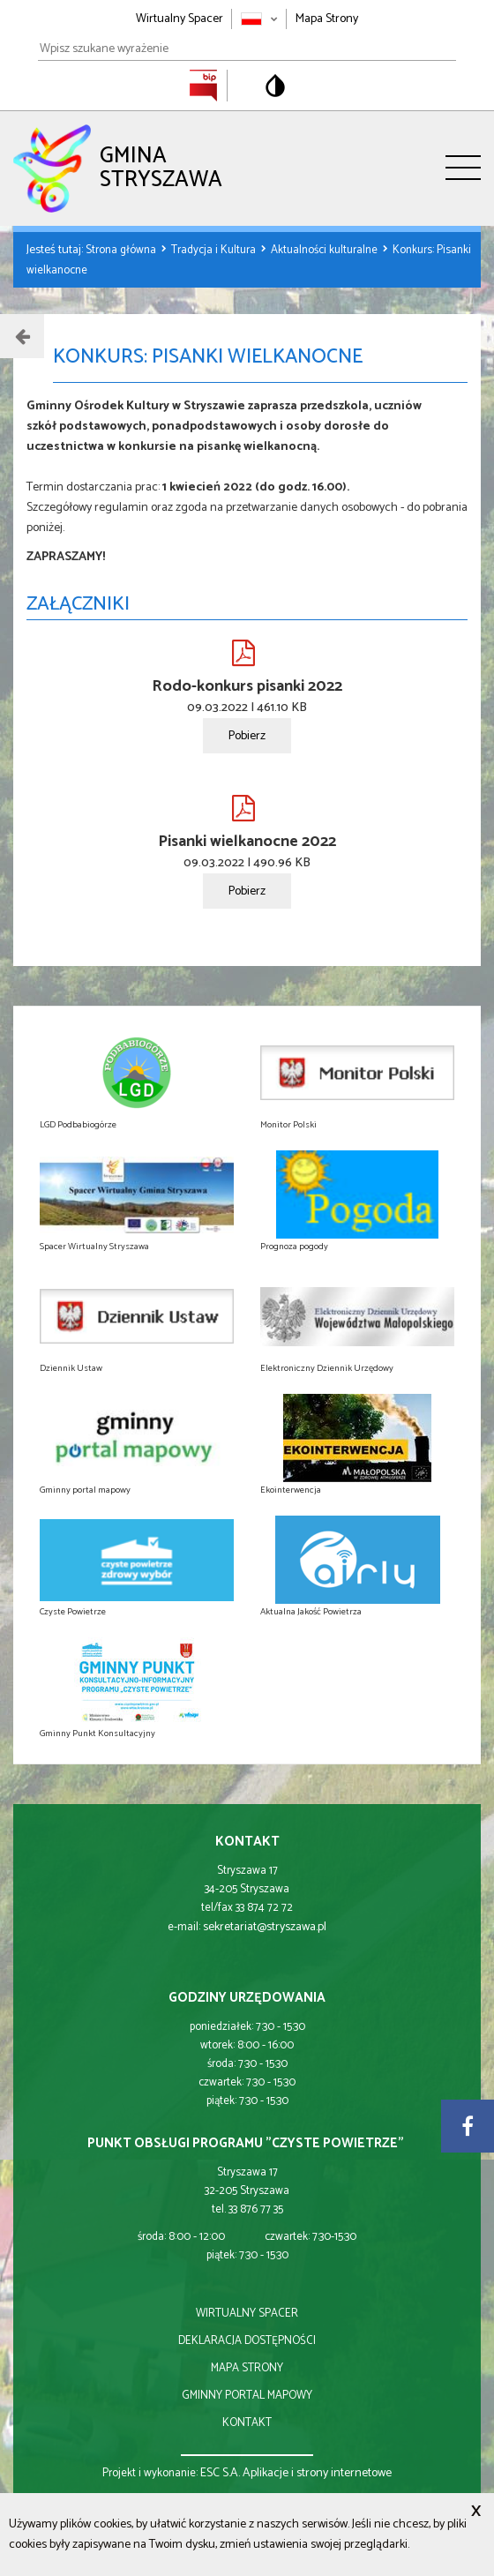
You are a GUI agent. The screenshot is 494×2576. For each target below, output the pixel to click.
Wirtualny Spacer (179, 19)
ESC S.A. (220, 2473)
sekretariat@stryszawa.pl (264, 1927)
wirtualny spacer (247, 2313)
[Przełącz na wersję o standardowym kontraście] (275, 85)
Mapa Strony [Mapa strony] (327, 19)
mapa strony (247, 2368)
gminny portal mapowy (247, 2395)
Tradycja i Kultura (214, 250)
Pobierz (247, 736)
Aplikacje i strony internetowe (317, 2473)
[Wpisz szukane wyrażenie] (247, 49)
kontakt (247, 2423)
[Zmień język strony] (259, 19)
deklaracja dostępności (247, 2341)
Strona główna (122, 250)
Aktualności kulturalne (325, 250)
